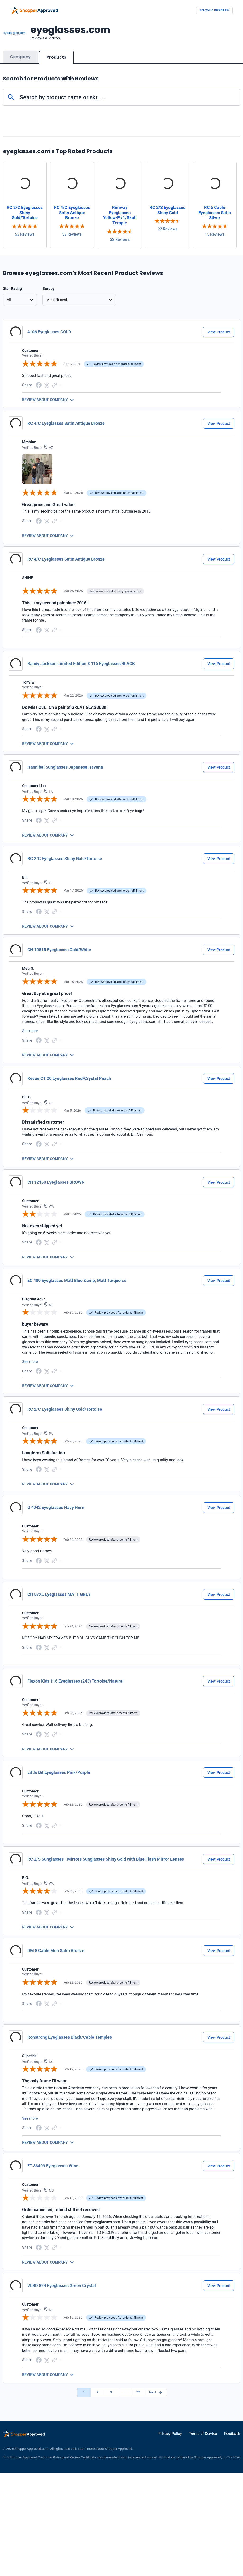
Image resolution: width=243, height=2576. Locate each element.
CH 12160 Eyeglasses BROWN (56, 1182)
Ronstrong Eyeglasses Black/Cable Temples (69, 2037)
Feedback (232, 2437)
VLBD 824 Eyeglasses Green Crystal (61, 2285)
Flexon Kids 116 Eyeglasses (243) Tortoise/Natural (75, 1680)
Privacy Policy (170, 2437)
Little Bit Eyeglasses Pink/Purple (58, 1772)
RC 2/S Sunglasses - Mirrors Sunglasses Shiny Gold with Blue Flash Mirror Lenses (105, 1859)
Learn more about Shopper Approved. (105, 2456)
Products (56, 57)
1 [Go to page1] (84, 2392)
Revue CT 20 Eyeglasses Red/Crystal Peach (69, 1078)
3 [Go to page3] (111, 2392)
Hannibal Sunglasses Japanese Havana (65, 767)
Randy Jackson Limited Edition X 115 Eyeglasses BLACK (81, 663)
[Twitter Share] (47, 385)
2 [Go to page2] (97, 2392)
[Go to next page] (155, 2392)
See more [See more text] (30, 1031)
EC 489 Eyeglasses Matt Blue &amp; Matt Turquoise (76, 1280)
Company (20, 57)
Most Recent (56, 300)
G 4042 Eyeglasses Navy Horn (55, 1507)
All (9, 300)
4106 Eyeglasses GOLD (49, 331)
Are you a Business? (214, 10)
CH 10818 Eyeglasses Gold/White (59, 949)
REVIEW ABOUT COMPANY (45, 399)
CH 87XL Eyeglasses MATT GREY (59, 1594)
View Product (218, 332)
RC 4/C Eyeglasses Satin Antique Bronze (66, 423)
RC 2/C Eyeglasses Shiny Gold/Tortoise (64, 858)
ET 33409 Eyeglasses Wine (52, 2165)
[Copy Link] (54, 385)
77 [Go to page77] (138, 2392)
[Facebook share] (39, 385)
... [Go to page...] (124, 2392)
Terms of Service (203, 2437)
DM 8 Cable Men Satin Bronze (55, 1950)
